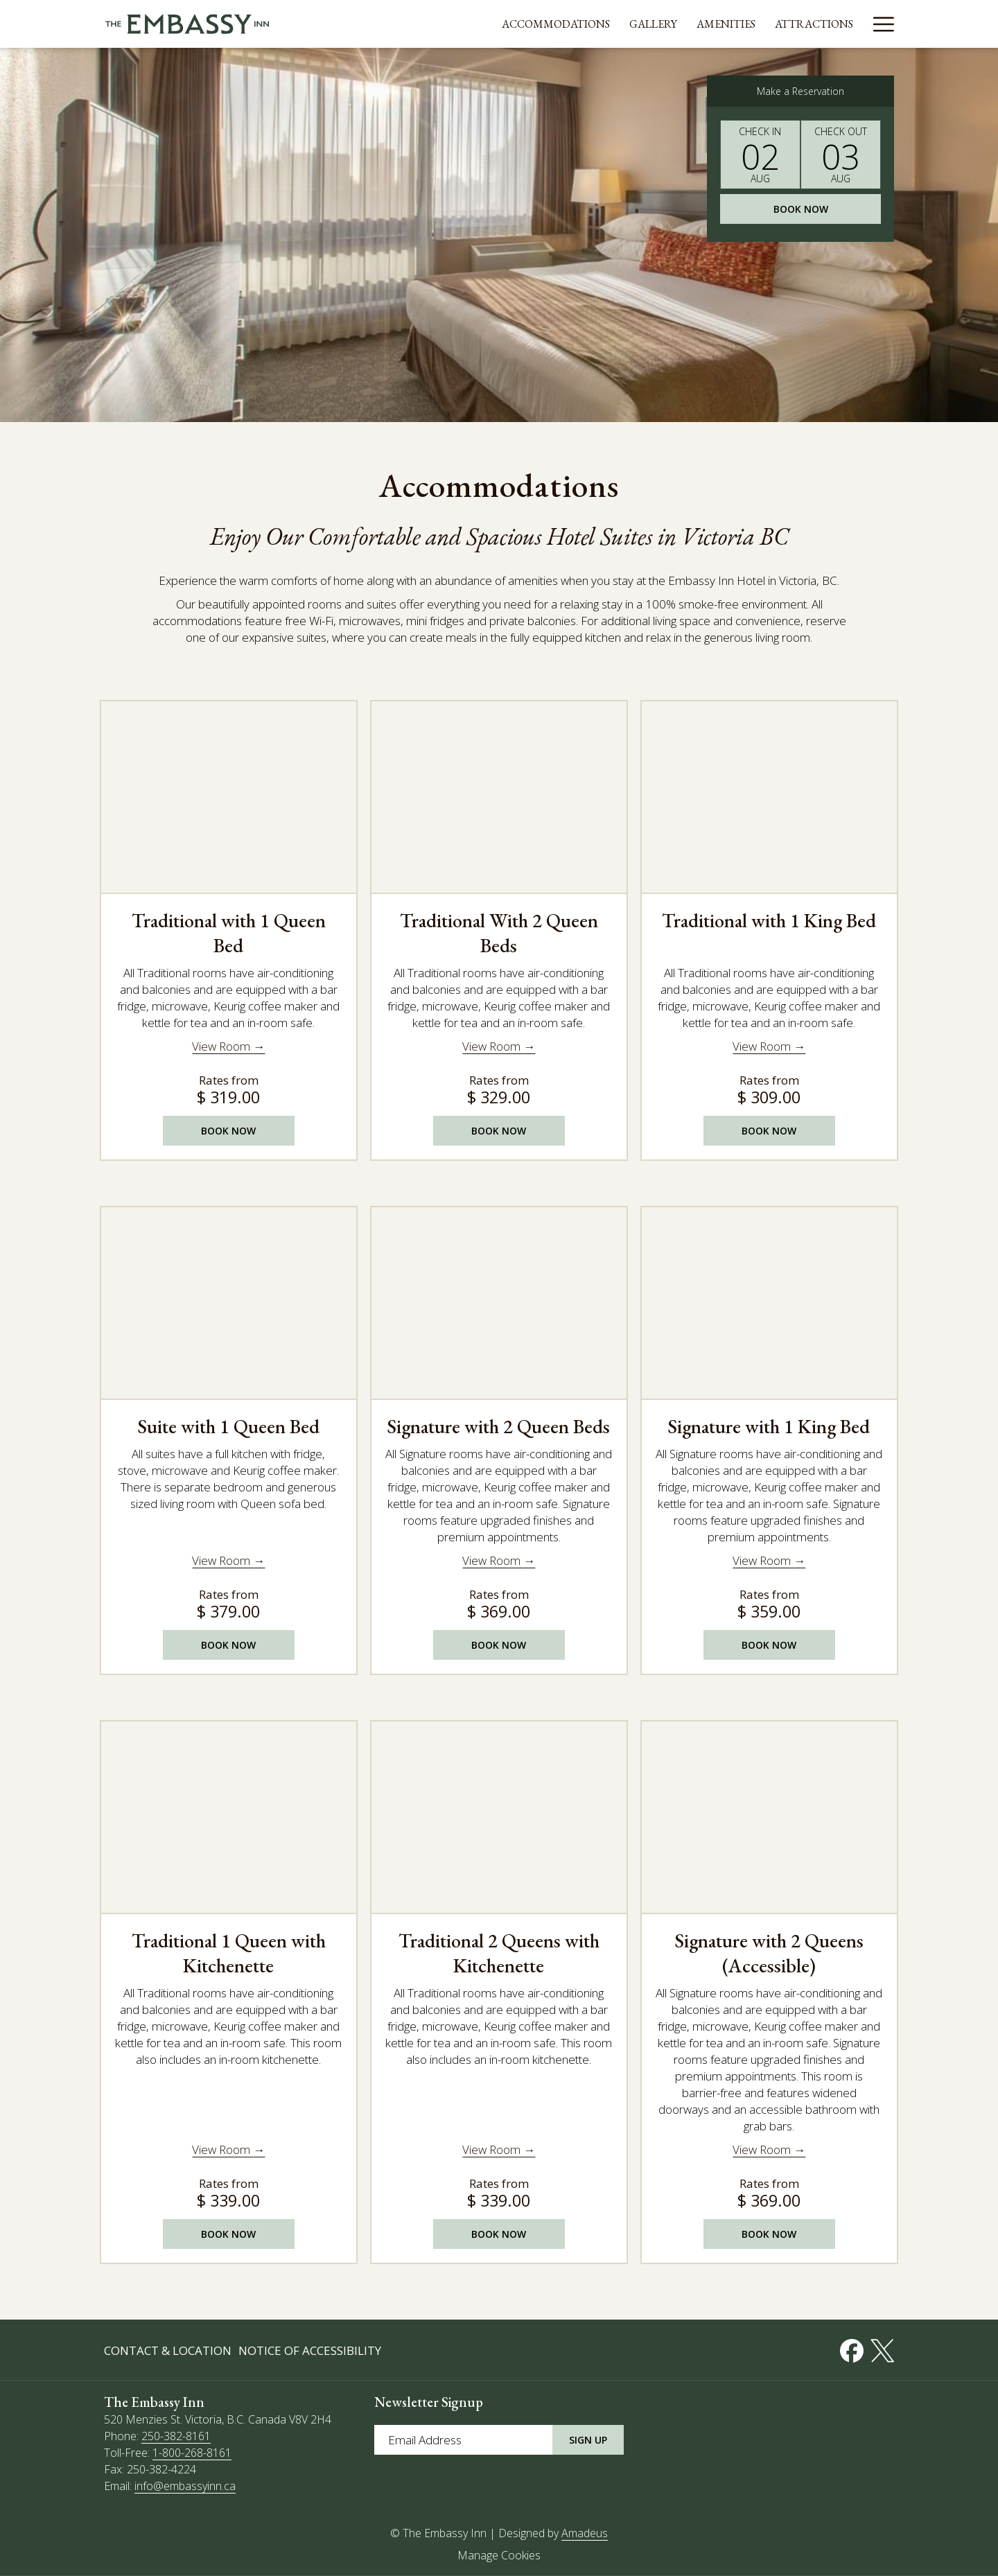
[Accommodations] (526, 24)
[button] (760, 154)
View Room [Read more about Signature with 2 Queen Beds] (492, 1560)
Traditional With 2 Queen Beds (499, 933)
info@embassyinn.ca (185, 2486)
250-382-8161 (176, 2436)
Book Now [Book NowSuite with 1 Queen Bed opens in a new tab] (228, 1644)
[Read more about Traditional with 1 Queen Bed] (229, 796)
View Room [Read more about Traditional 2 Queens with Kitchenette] (492, 2149)
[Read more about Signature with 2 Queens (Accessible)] (769, 1816)
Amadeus (584, 2533)
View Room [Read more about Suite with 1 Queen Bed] (222, 1560)
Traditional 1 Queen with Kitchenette (229, 1953)
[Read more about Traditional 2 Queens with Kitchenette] (499, 1816)
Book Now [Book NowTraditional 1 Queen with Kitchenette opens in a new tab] (228, 2234)
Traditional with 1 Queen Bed (229, 933)
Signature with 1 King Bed (769, 1426)
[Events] (863, 24)
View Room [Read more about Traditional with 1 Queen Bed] (222, 1046)
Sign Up (588, 2439)
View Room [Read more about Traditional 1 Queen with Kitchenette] (222, 2149)
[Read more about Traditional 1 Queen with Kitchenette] (229, 1816)
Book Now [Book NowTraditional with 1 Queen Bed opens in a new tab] (228, 1130)
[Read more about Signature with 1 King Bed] (769, 1302)
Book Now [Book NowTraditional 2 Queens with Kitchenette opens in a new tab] (498, 2234)
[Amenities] (696, 24)
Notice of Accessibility (309, 2350)
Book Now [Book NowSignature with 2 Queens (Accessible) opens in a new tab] (769, 2234)
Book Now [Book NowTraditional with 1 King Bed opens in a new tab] (769, 1130)
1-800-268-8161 (191, 2452)
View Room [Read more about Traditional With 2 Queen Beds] (492, 1046)
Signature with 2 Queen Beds (498, 1426)
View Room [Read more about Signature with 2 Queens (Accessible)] (763, 2149)
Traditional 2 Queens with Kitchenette (499, 1953)
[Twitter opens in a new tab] (882, 2348)
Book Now (800, 209)
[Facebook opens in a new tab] (852, 2348)
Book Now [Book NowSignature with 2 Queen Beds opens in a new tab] (498, 1644)
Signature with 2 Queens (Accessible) (769, 1953)
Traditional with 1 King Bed (769, 920)
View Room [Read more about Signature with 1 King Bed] (763, 1560)
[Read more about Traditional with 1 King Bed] (769, 796)
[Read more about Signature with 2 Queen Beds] (499, 1302)
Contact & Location (167, 2350)
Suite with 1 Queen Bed (228, 1426)
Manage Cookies (499, 2555)
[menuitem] (169, 2351)
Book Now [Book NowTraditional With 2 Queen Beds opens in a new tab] (498, 1130)
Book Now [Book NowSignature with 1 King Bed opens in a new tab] (769, 1644)
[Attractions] (784, 24)
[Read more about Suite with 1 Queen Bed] (229, 1302)
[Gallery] (623, 24)
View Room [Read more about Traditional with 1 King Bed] (763, 1046)
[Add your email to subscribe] (463, 2440)
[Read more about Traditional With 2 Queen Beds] (499, 796)
